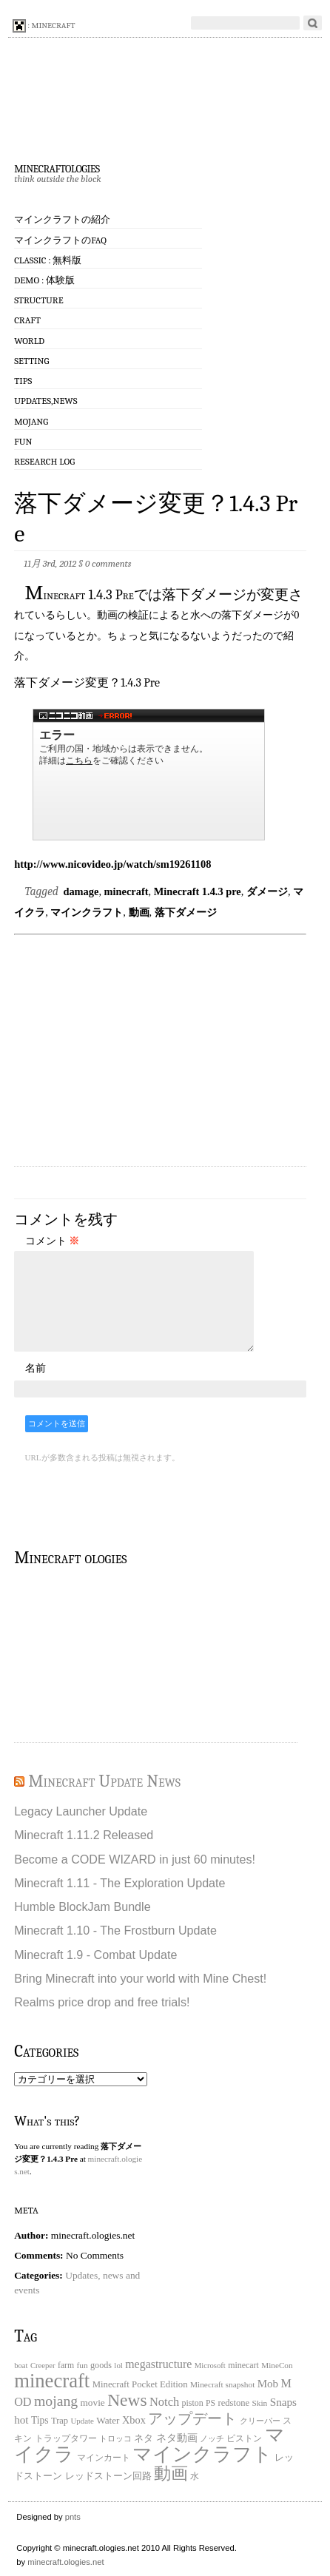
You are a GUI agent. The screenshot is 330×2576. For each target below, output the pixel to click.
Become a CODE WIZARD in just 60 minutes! (134, 1859)
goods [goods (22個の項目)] (101, 2365)
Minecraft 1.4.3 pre (197, 891)
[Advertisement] (167, 1051)
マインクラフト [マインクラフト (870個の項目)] (202, 2454)
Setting (31, 360)
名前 (35, 1368)
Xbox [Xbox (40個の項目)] (134, 2420)
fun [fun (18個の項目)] (82, 2365)
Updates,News (45, 400)
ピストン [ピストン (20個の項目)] (244, 2439)
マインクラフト (86, 912)
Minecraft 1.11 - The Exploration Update (119, 1882)
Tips (23, 380)
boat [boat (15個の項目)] (20, 2365)
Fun (23, 441)
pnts (73, 2516)
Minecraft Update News (104, 1781)
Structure (38, 300)
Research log (44, 461)
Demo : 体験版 (44, 280)
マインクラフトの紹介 (62, 219)
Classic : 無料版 (47, 260)
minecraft (126, 891)
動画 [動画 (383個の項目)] (171, 2473)
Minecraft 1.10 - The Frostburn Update (115, 1930)
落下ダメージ (186, 912)
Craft (27, 320)
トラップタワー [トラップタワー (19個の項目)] (66, 2439)
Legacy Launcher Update (80, 1811)
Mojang (31, 421)
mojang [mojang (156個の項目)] (56, 2401)
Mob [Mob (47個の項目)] (267, 2384)
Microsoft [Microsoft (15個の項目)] (210, 2365)
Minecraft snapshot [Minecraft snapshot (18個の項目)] (222, 2384)
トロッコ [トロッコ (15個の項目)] (115, 2439)
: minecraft (44, 26)
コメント (52, 1241)
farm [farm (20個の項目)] (66, 2365)
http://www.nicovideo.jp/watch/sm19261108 (112, 864)
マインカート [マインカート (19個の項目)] (103, 2458)
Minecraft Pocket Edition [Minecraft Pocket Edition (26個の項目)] (140, 2384)
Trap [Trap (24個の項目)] (59, 2420)
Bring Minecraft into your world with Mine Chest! (140, 1978)
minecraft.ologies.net (65, 2562)
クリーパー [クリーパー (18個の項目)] (260, 2420)
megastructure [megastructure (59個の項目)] (158, 2364)
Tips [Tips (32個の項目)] (40, 2420)
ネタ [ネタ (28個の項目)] (143, 2438)
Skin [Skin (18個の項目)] (259, 2402)
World (29, 340)
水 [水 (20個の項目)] (194, 2476)
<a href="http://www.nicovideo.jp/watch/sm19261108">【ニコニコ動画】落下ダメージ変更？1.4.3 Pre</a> (149, 774)
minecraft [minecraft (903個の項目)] (52, 2381)
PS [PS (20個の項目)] (210, 2403)
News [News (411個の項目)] (127, 2400)
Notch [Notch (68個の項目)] (164, 2402)
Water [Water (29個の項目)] (107, 2420)
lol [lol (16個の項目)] (118, 2365)
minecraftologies (56, 167)
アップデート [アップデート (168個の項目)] (192, 2418)
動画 (139, 912)
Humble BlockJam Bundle (82, 1906)
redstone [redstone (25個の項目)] (234, 2403)
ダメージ (267, 891)
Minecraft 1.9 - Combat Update (95, 1954)
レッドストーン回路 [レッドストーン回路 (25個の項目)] (108, 2476)
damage (80, 891)
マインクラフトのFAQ (60, 240)
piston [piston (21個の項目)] (192, 2403)
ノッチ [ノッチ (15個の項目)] (212, 2439)
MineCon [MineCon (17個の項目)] (276, 2365)
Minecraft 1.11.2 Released (83, 1834)
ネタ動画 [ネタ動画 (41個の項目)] (177, 2438)
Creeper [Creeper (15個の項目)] (42, 2365)
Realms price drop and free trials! (101, 2002)
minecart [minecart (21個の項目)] (243, 2365)
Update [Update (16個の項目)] (82, 2420)
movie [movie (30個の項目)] (93, 2402)
